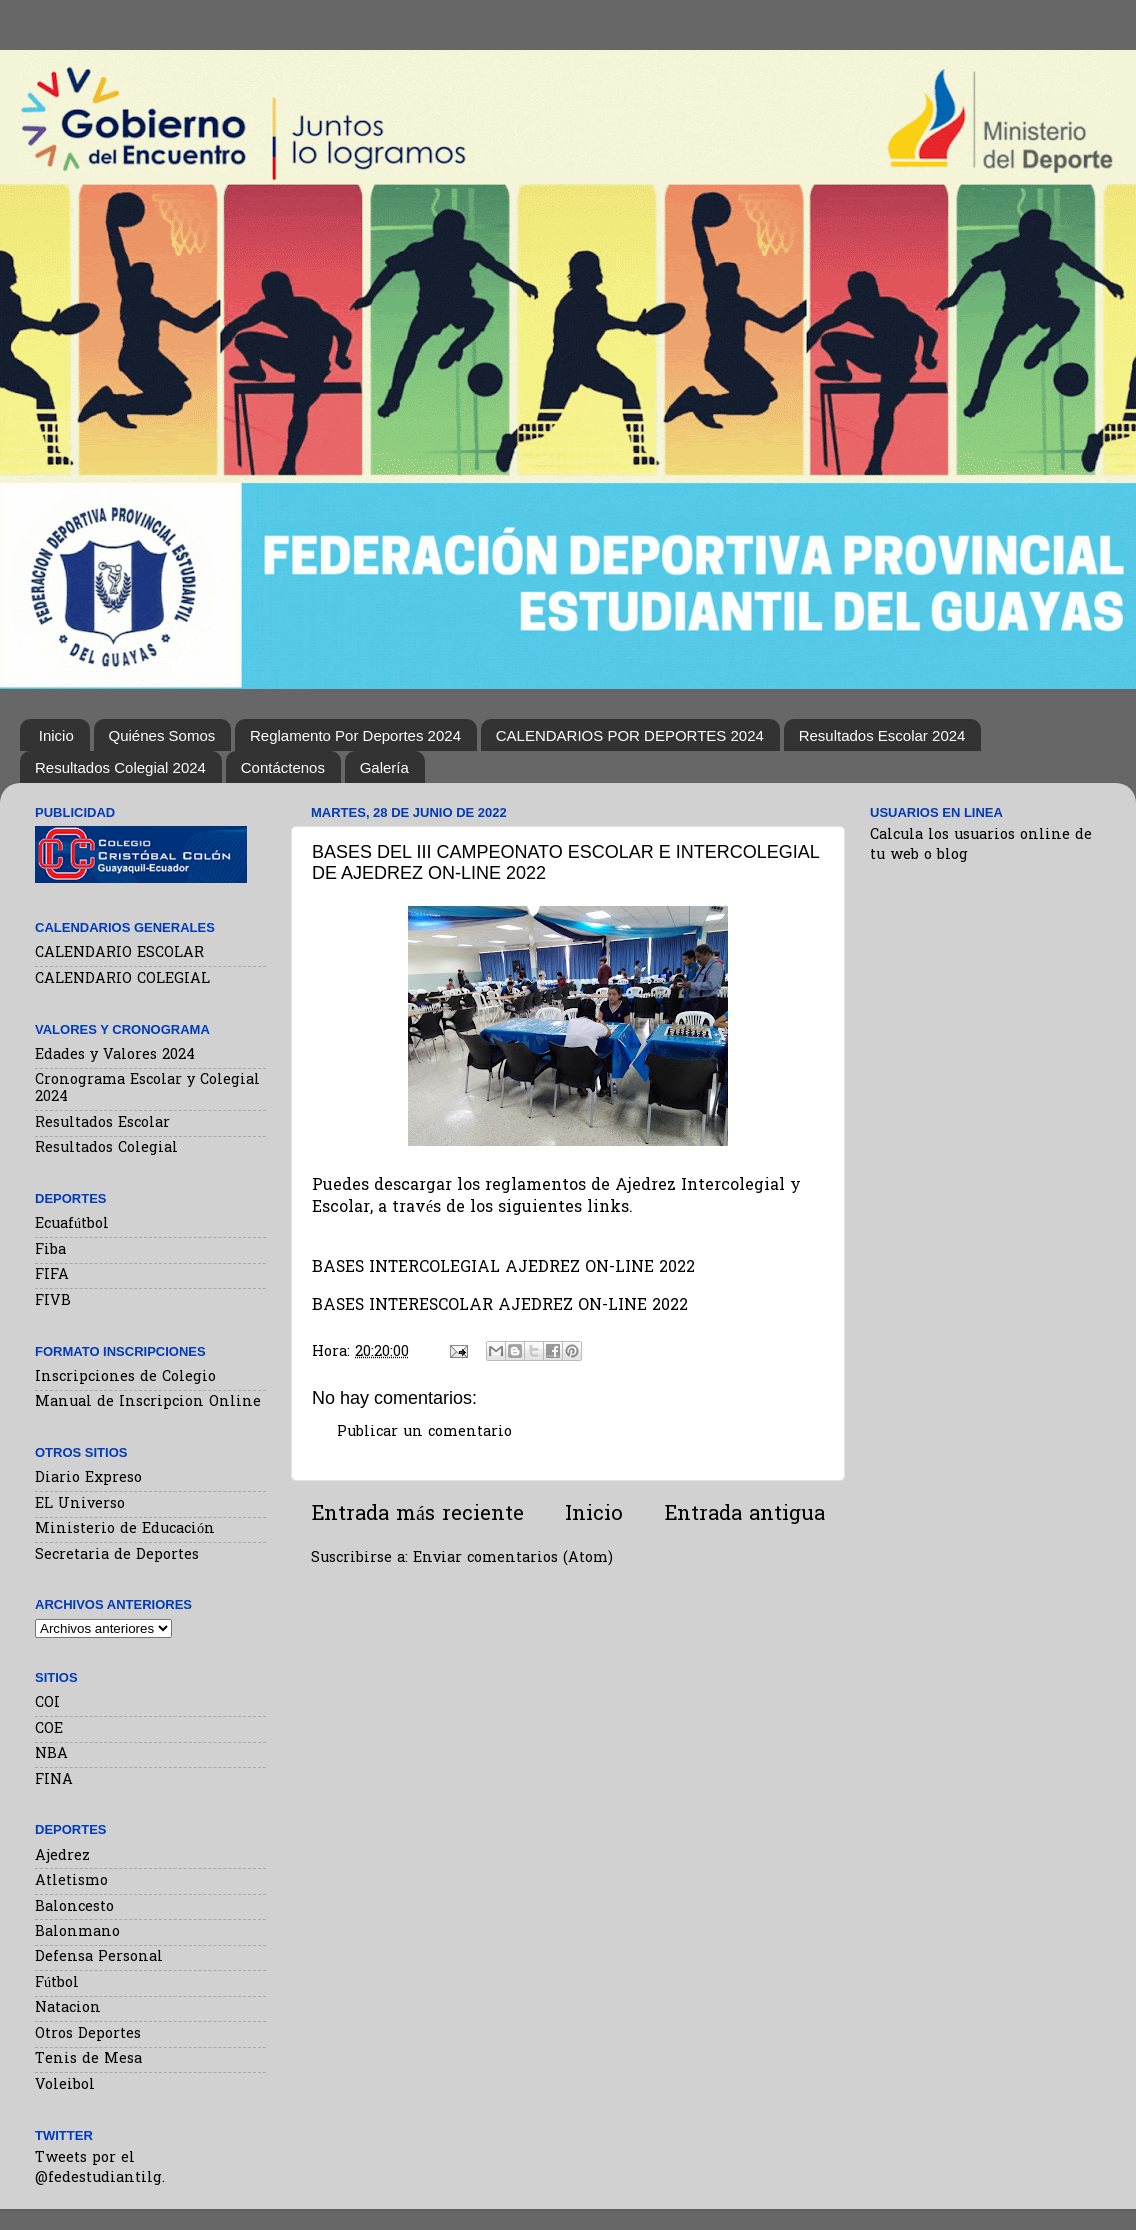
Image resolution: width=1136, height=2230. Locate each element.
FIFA (52, 1275)
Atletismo (71, 1881)
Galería (384, 767)
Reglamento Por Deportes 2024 (355, 735)
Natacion (68, 2008)
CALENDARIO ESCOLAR (119, 953)
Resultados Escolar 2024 (882, 735)
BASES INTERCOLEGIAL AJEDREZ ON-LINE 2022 (503, 1268)
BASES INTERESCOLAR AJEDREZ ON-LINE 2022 (500, 1306)
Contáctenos (283, 767)
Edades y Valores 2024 (115, 1055)
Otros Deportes (88, 2034)
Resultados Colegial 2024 (120, 767)
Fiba (50, 1250)
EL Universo (80, 1504)
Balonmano (77, 1932)
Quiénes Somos (162, 735)
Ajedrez (62, 1856)
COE (49, 1729)
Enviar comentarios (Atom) (513, 1558)
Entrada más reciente (417, 1515)
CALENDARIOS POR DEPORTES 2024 (630, 735)
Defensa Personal (99, 1957)
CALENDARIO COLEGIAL (122, 979)
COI (47, 1703)
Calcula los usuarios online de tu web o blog (981, 845)
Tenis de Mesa (88, 2059)
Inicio (56, 735)
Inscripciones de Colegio (125, 1377)
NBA (51, 1754)
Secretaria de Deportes (117, 1555)
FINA (54, 1780)
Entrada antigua (744, 1515)
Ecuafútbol (72, 1224)
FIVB (53, 1301)
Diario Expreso (88, 1478)
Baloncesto (74, 1907)
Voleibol (65, 2085)
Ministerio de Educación (125, 1529)
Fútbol (57, 1983)
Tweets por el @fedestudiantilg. (100, 2168)
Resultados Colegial (106, 1148)
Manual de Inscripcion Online (148, 1402)
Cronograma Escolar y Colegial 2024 (147, 1089)
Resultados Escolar (102, 1123)
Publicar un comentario (424, 1432)
